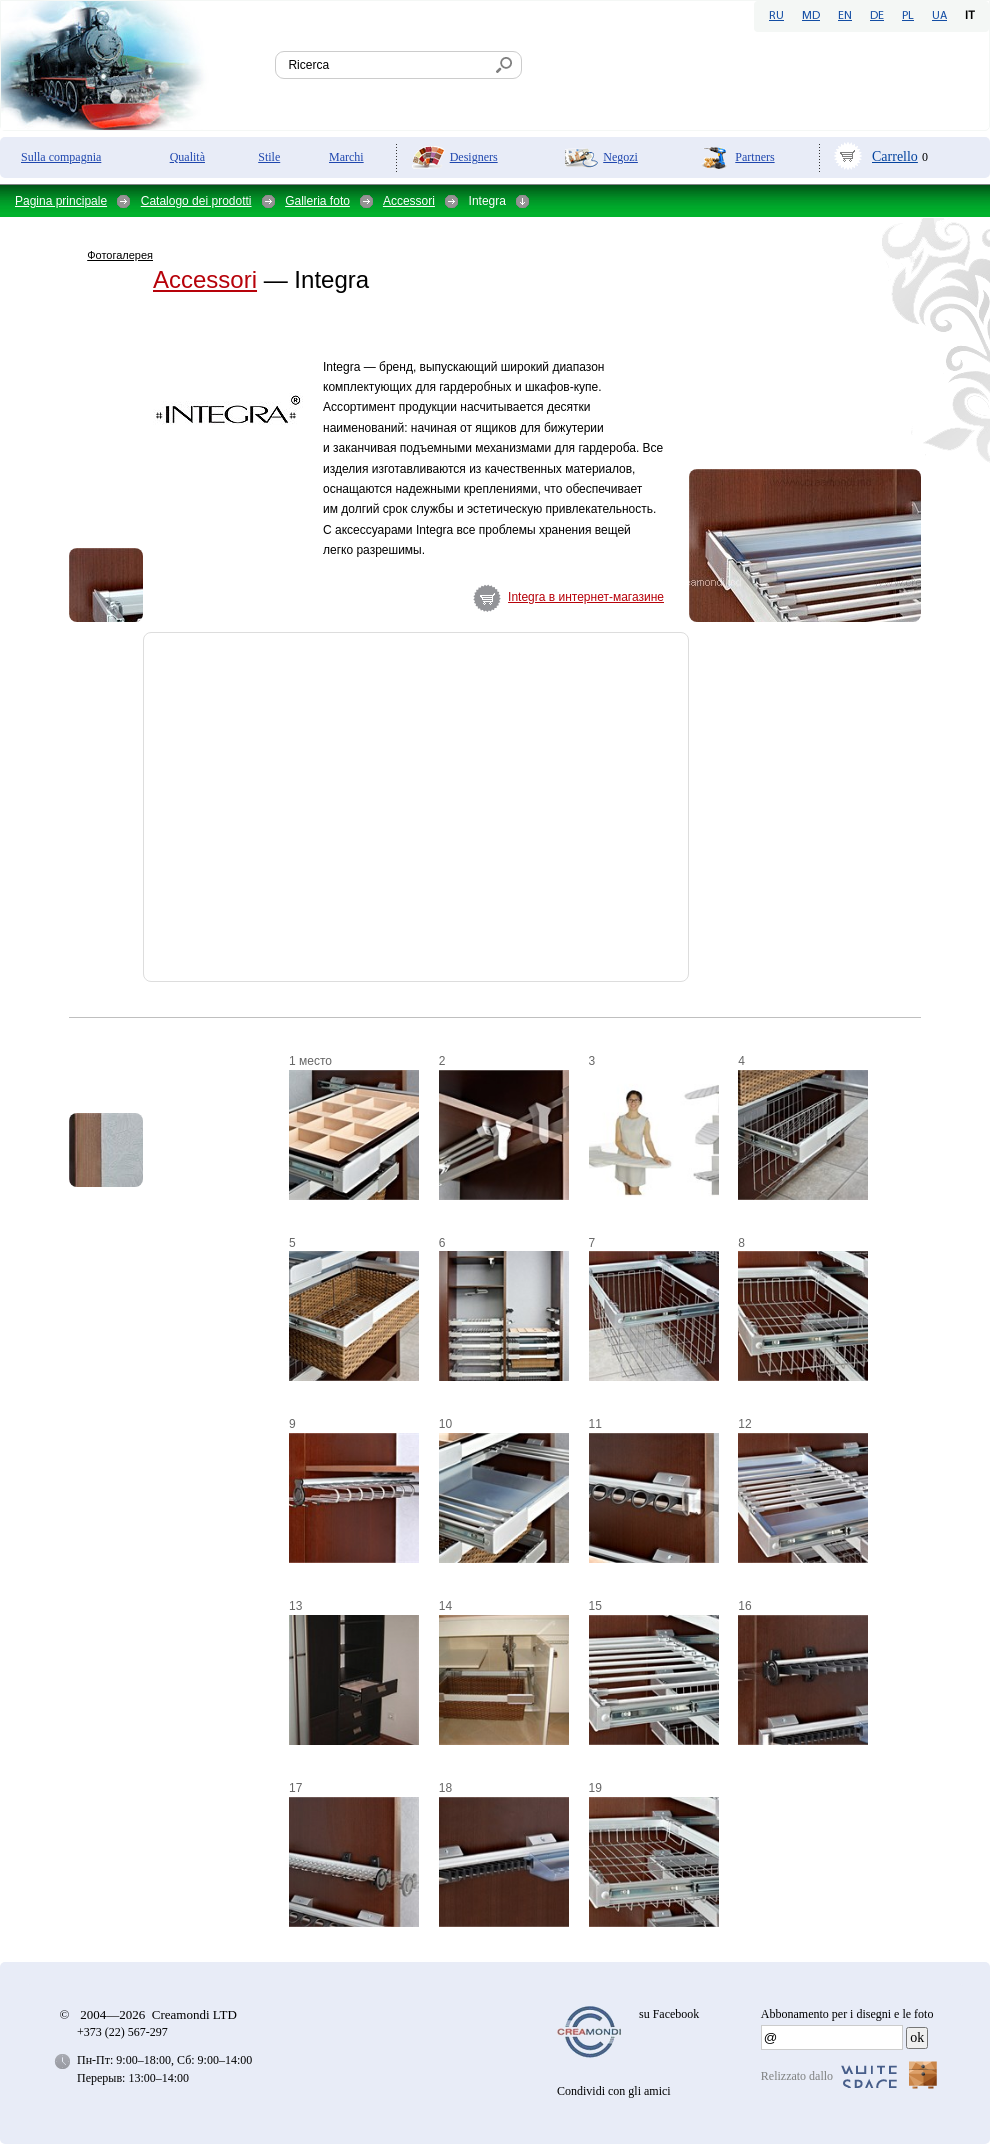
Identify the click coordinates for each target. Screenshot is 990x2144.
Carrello (895, 156)
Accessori (409, 201)
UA (939, 16)
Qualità (187, 157)
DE (877, 16)
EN (845, 16)
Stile (269, 157)
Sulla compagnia (61, 157)
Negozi (620, 157)
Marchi (346, 157)
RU (776, 16)
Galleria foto (317, 201)
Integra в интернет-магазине (586, 597)
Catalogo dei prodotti (196, 201)
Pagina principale (61, 201)
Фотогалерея (120, 255)
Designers (474, 157)
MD (811, 16)
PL (908, 16)
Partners (754, 157)
